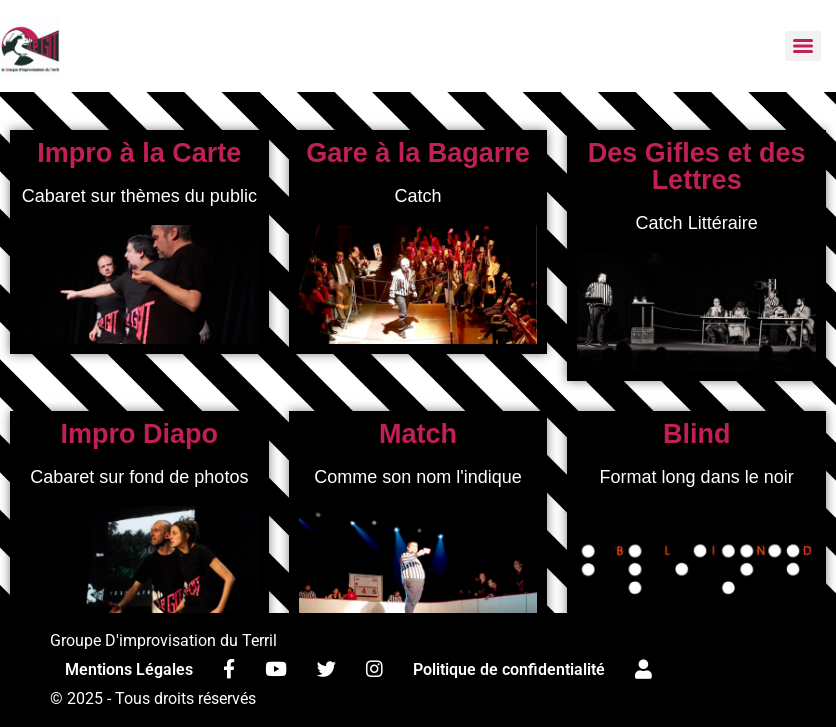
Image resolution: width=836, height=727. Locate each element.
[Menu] (803, 46)
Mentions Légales (129, 669)
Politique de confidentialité (509, 669)
